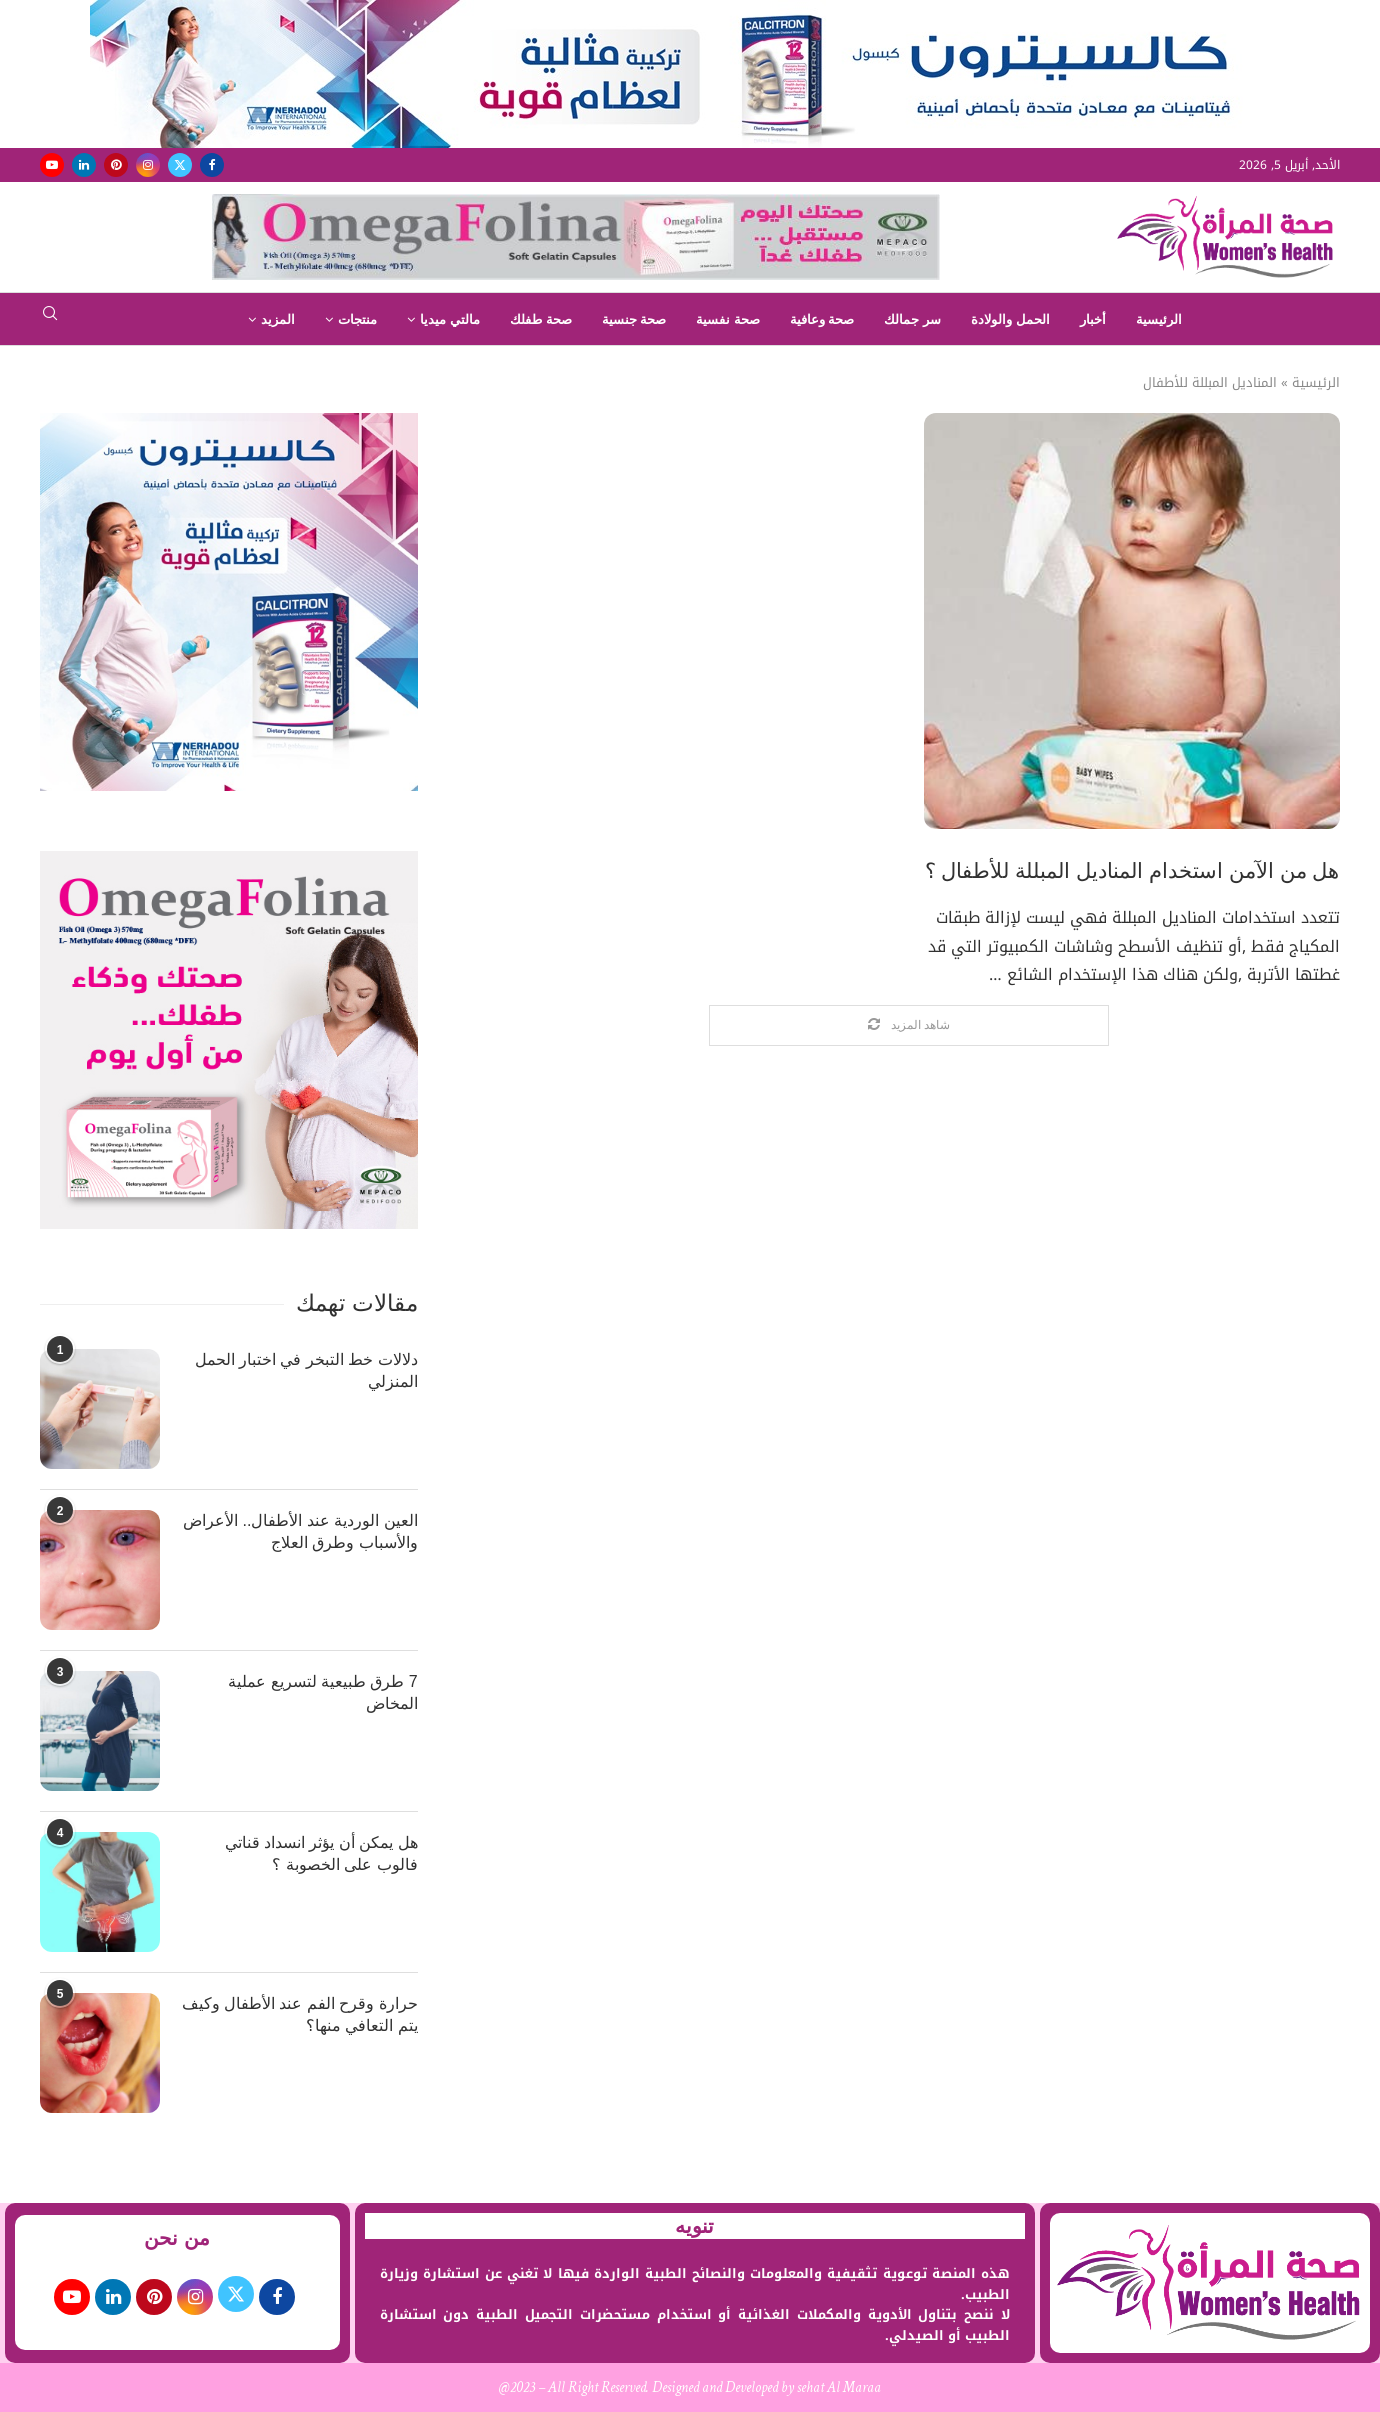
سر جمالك (912, 319)
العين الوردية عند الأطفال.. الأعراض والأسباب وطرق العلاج (300, 1531)
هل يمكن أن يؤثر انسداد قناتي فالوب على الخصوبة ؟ (321, 1853)
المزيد (278, 319)
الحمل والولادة (1010, 319)
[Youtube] (52, 165)
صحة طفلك (541, 319)
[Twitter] (180, 165)
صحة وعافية (822, 319)
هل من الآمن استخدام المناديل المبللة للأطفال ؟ (1132, 870)
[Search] (50, 319)
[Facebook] (212, 165)
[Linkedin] (84, 165)
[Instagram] (148, 165)
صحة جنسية (634, 319)
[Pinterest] (116, 165)
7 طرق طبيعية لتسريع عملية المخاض (323, 1692)
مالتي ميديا (450, 319)
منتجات (357, 319)
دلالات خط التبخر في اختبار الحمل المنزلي (306, 1370)
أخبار (1093, 319)
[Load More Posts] (909, 1025)
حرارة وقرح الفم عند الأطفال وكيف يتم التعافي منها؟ (300, 2014)
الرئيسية (1159, 319)
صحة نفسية (728, 319)
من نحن (177, 2238)
